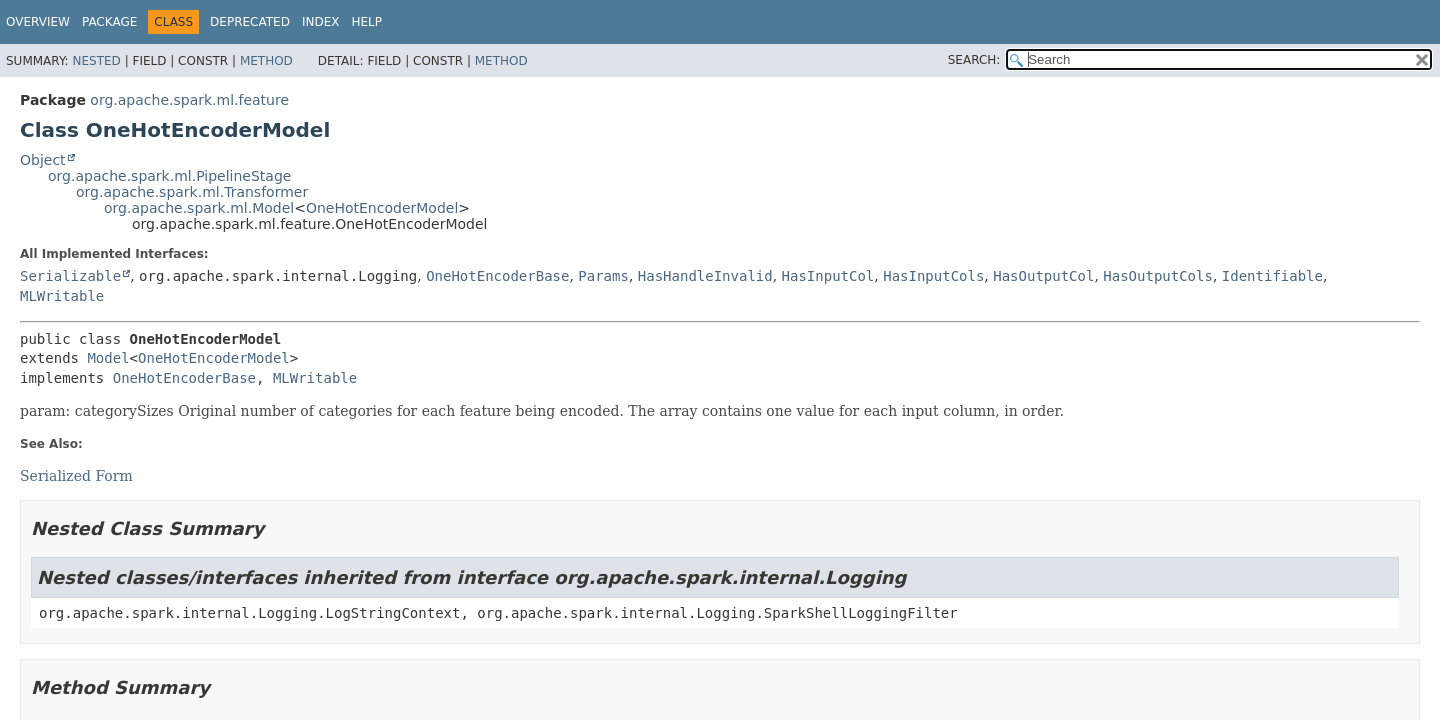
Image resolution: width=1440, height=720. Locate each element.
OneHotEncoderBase (497, 276)
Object (43, 160)
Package (109, 22)
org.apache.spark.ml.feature (189, 100)
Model (108, 358)
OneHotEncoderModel (382, 208)
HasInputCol (828, 276)
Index (321, 22)
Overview (38, 22)
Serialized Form (76, 476)
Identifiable (1272, 276)
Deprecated (250, 22)
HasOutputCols (1158, 276)
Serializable (70, 276)
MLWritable (62, 296)
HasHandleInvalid (705, 276)
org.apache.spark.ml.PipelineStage (169, 176)
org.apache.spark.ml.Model (199, 208)
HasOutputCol (1043, 276)
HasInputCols (933, 276)
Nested (96, 61)
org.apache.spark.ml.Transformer (192, 192)
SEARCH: (974, 60)
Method (266, 61)
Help (366, 22)
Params (603, 276)
